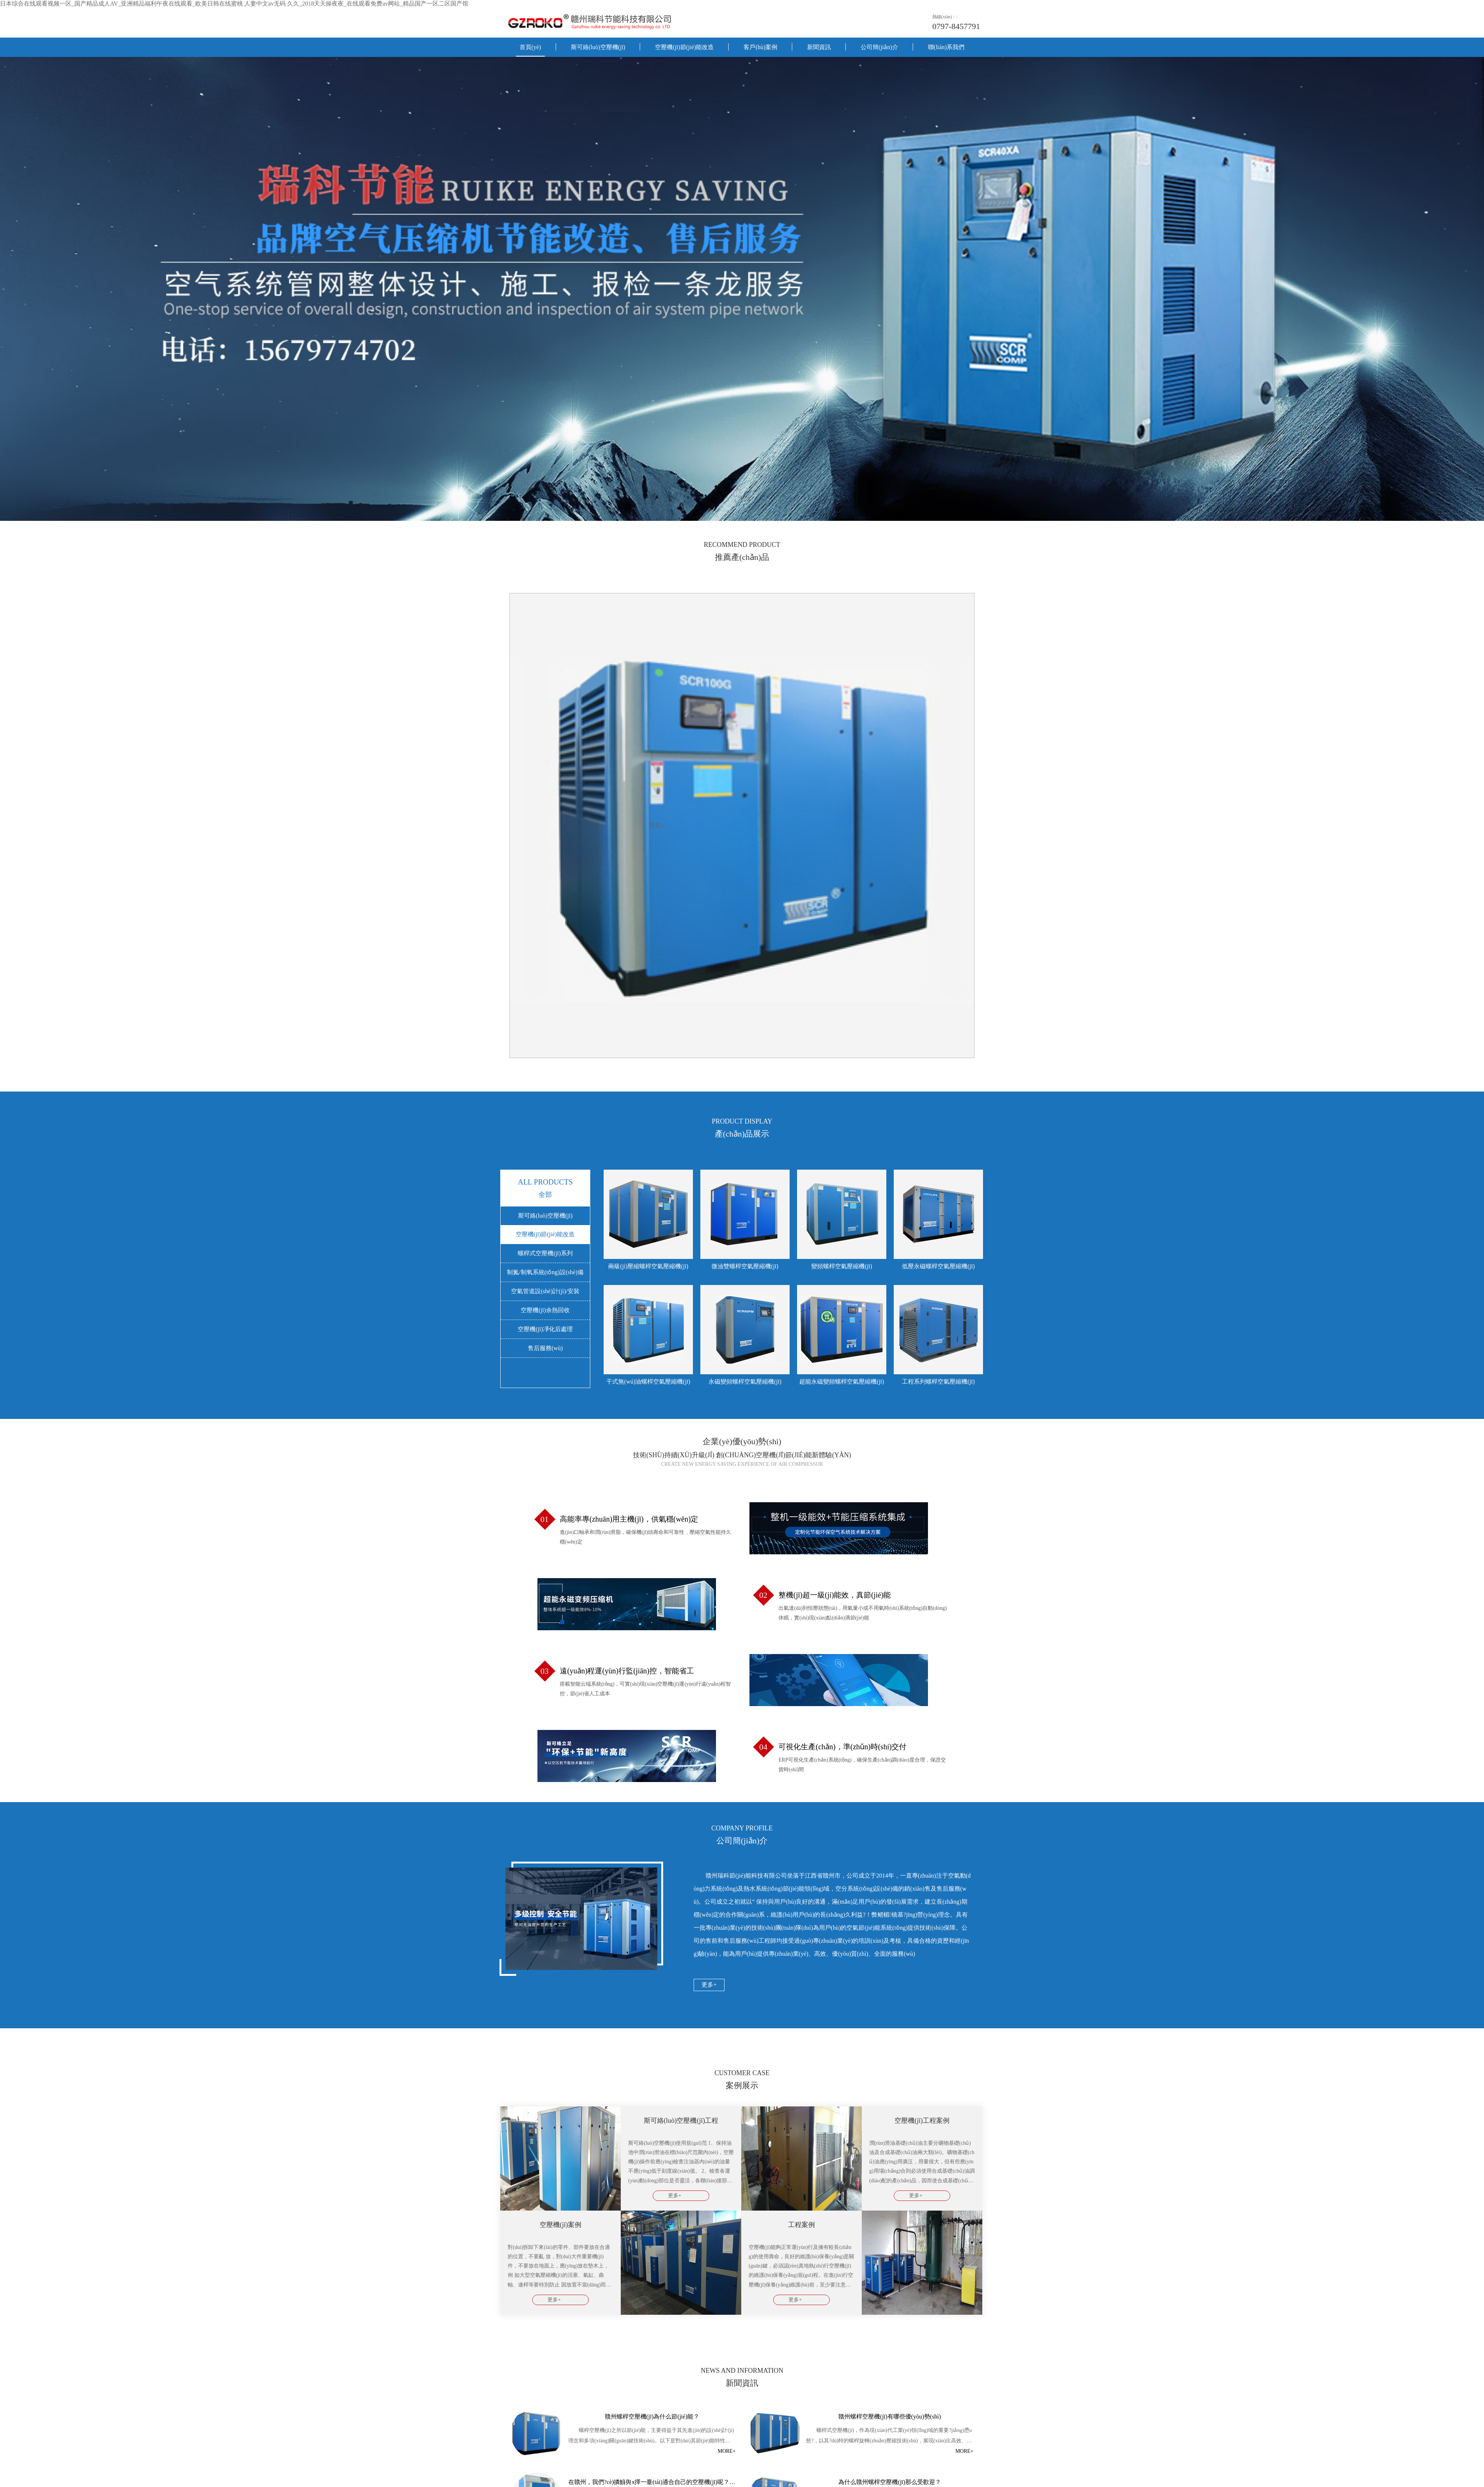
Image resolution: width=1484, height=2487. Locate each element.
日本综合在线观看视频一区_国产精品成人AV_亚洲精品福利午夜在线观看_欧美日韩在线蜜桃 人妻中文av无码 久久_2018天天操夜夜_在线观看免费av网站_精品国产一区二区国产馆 (234, 3)
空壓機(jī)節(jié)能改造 (684, 47)
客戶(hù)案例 (760, 47)
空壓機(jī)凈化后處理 (545, 1329)
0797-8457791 (956, 26)
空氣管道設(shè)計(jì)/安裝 (545, 1291)
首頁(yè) (530, 47)
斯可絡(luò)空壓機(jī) (598, 47)
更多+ (709, 1984)
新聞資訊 (819, 47)
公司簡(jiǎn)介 (879, 47)
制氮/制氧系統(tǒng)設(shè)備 (545, 1272)
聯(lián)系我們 (946, 47)
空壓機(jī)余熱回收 (545, 1310)
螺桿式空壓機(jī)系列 (545, 1253)
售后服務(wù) (545, 1348)
